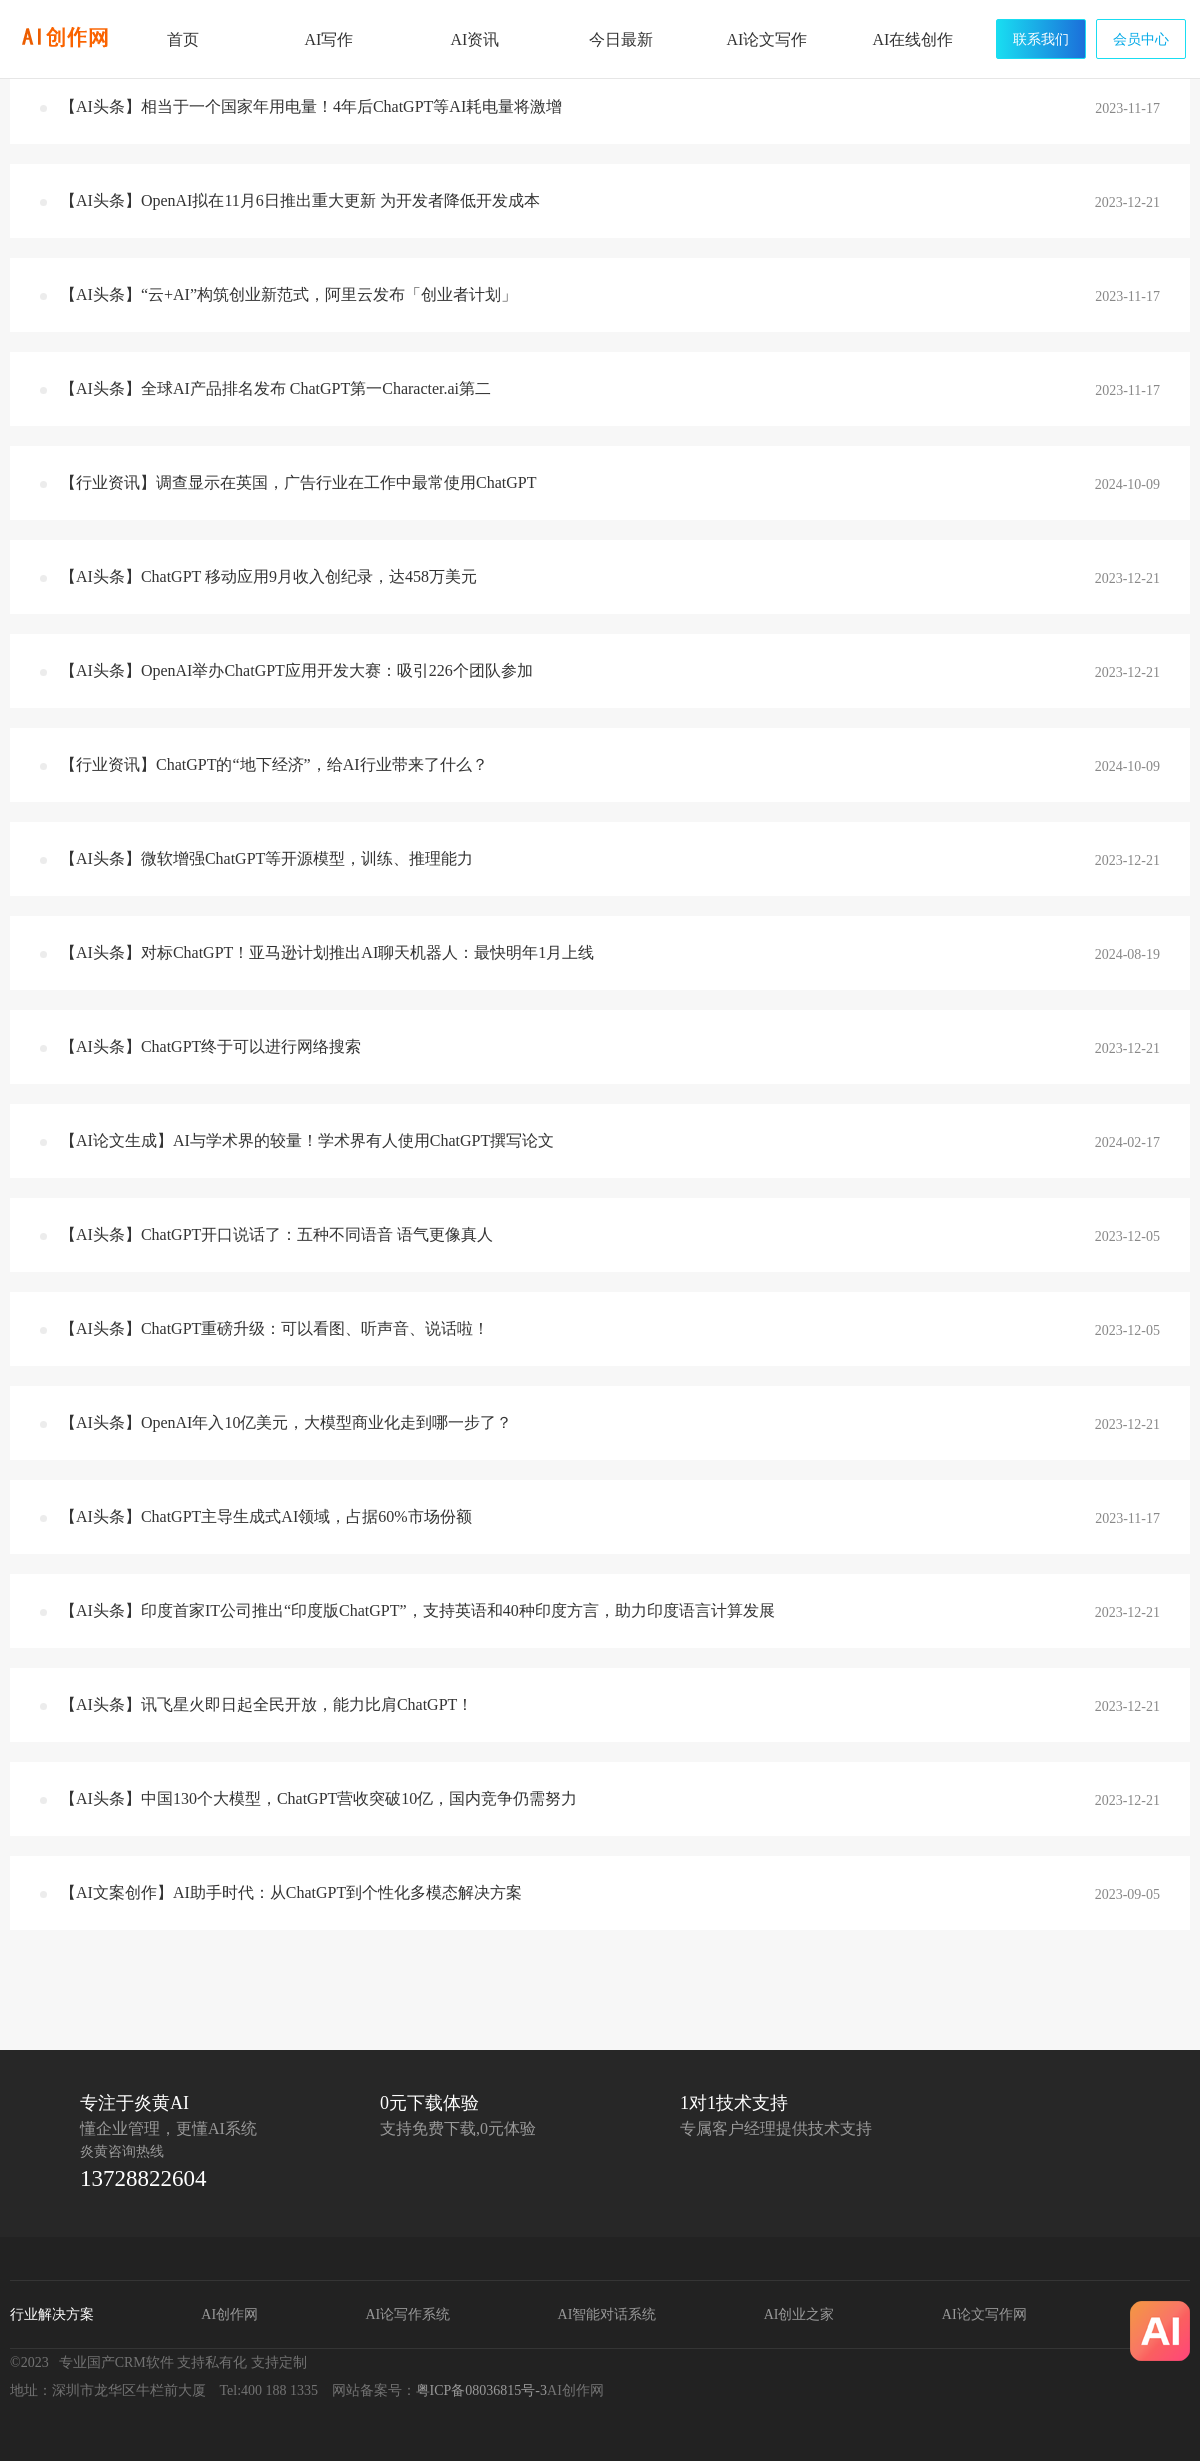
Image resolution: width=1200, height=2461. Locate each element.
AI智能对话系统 (607, 2314)
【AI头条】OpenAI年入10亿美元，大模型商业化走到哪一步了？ (286, 1422)
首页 (183, 39)
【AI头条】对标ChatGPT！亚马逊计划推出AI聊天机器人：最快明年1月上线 (327, 952)
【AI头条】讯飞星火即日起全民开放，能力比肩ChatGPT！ (266, 1704)
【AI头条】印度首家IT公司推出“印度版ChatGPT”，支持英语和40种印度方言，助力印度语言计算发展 (417, 1610)
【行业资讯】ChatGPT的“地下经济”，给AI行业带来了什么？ (274, 764)
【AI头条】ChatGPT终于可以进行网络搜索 (210, 1046)
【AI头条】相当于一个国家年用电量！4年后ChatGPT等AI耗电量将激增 (311, 106)
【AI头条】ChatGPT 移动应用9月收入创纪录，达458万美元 (268, 576)
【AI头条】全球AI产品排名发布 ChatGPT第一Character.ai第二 (275, 388)
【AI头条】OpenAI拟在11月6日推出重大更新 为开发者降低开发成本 (300, 200)
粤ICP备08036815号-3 (481, 2390)
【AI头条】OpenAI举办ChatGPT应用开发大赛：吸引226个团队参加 (296, 670)
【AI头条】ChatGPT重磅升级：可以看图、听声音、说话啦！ (274, 1328)
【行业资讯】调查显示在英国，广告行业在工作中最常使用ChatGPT (298, 482)
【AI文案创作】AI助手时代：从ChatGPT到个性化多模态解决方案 (291, 1892)
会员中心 (1141, 39)
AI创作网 (229, 2314)
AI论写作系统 (407, 2314)
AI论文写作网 (984, 2314)
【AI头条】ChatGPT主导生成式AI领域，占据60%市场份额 (266, 1516)
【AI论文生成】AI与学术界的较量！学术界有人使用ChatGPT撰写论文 (307, 1140)
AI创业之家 (799, 2314)
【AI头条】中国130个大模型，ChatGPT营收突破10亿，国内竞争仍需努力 (318, 1798)
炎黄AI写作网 (65, 37)
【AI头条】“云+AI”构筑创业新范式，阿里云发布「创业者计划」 (288, 294)
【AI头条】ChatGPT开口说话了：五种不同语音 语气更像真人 (276, 1234)
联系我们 (1041, 39)
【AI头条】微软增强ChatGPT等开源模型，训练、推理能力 (266, 858)
